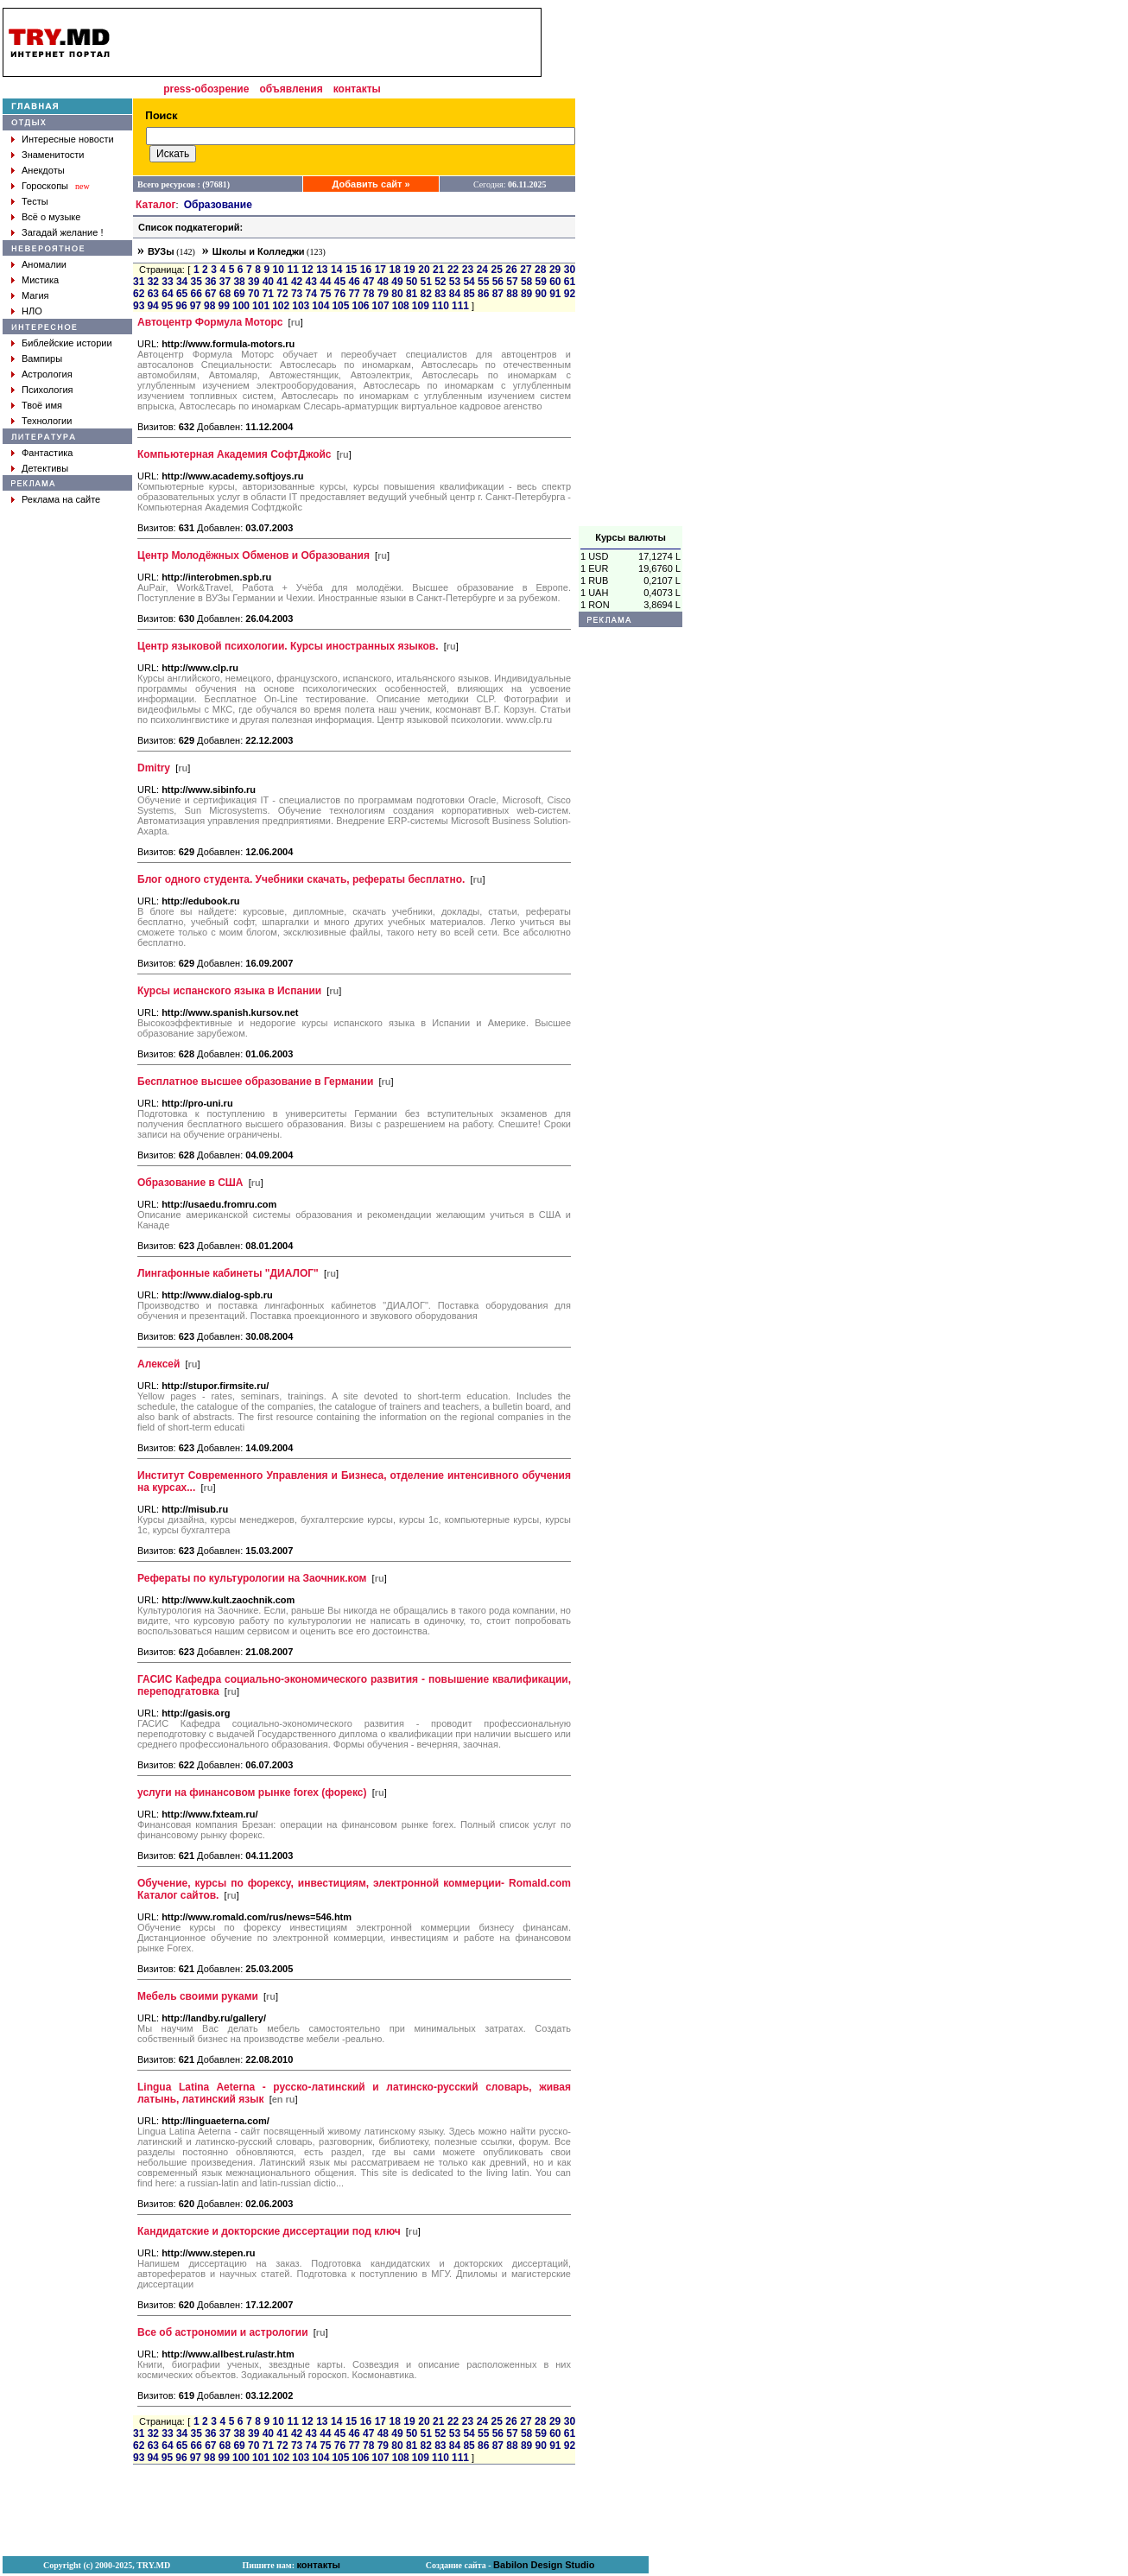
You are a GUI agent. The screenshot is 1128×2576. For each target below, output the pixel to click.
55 (483, 282)
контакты (357, 89)
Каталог (156, 205)
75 (325, 294)
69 (238, 294)
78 (368, 294)
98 (209, 306)
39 (253, 282)
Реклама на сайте (61, 499)
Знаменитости (53, 154)
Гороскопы (45, 186)
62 (138, 294)
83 (440, 294)
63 (153, 294)
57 (511, 282)
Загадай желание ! (62, 232)
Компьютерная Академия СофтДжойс (234, 454)
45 (339, 282)
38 (238, 282)
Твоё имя (42, 405)
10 (278, 269)
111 (460, 306)
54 (468, 282)
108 (400, 306)
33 (167, 282)
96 (181, 306)
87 (498, 294)
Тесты (35, 201)
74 (311, 294)
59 (541, 282)
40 (268, 282)
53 (454, 282)
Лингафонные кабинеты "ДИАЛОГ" (228, 1273)
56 (498, 282)
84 (454, 294)
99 (224, 306)
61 (569, 282)
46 (353, 282)
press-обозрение (206, 89)
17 (380, 269)
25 (497, 269)
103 (300, 306)
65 (181, 294)
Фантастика (47, 452)
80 (396, 294)
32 (153, 282)
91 (555, 294)
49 (396, 282)
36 (210, 282)
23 (467, 269)
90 (541, 294)
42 (296, 282)
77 (353, 294)
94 (152, 306)
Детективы (45, 468)
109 (420, 306)
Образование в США (190, 1183)
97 (195, 306)
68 (225, 294)
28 (540, 269)
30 (569, 269)
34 (181, 282)
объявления (290, 89)
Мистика (40, 280)
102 (280, 306)
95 (167, 306)
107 (381, 306)
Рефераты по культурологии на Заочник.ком (251, 1578)
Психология (47, 389)
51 (426, 282)
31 (138, 282)
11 (292, 269)
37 (225, 282)
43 (311, 282)
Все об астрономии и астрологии (222, 2332)
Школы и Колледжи (258, 251)
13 (321, 269)
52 (440, 282)
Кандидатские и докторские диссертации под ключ (269, 2231)
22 (453, 269)
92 (569, 294)
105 (340, 306)
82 (426, 294)
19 (409, 269)
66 (196, 294)
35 (196, 282)
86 (483, 294)
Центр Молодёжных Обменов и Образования (253, 555)
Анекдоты (43, 170)
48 (383, 282)
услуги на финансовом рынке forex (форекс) (252, 1792)
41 (282, 282)
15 (351, 269)
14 (336, 269)
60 (555, 282)
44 (325, 282)
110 (440, 306)
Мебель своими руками (197, 1996)
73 (296, 294)
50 (411, 282)
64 (167, 294)
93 (138, 306)
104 (320, 306)
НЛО (32, 311)
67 (210, 294)
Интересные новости (68, 139)
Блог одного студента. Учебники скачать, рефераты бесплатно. (301, 879)
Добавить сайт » (371, 184)
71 (268, 294)
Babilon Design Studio (543, 2565)
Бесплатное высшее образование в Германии (255, 1081)
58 (526, 282)
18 (394, 269)
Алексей (158, 1364)
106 (361, 306)
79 (383, 294)
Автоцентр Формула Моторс (209, 322)
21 (438, 269)
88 (511, 294)
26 (510, 269)
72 (282, 294)
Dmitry (153, 768)
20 (423, 269)
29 (555, 269)
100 (241, 306)
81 (411, 294)
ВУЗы (161, 251)
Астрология (47, 374)
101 (260, 306)
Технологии (47, 421)
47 (368, 282)
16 (365, 269)
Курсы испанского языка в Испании (229, 991)
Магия (35, 295)
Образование (218, 205)
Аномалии (44, 264)
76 (339, 294)
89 (526, 294)
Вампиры (42, 358)
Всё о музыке (51, 217)
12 (307, 269)
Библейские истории (67, 343)
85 (468, 294)
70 (253, 294)
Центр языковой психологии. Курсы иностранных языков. (288, 646)
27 (525, 269)
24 (482, 269)
